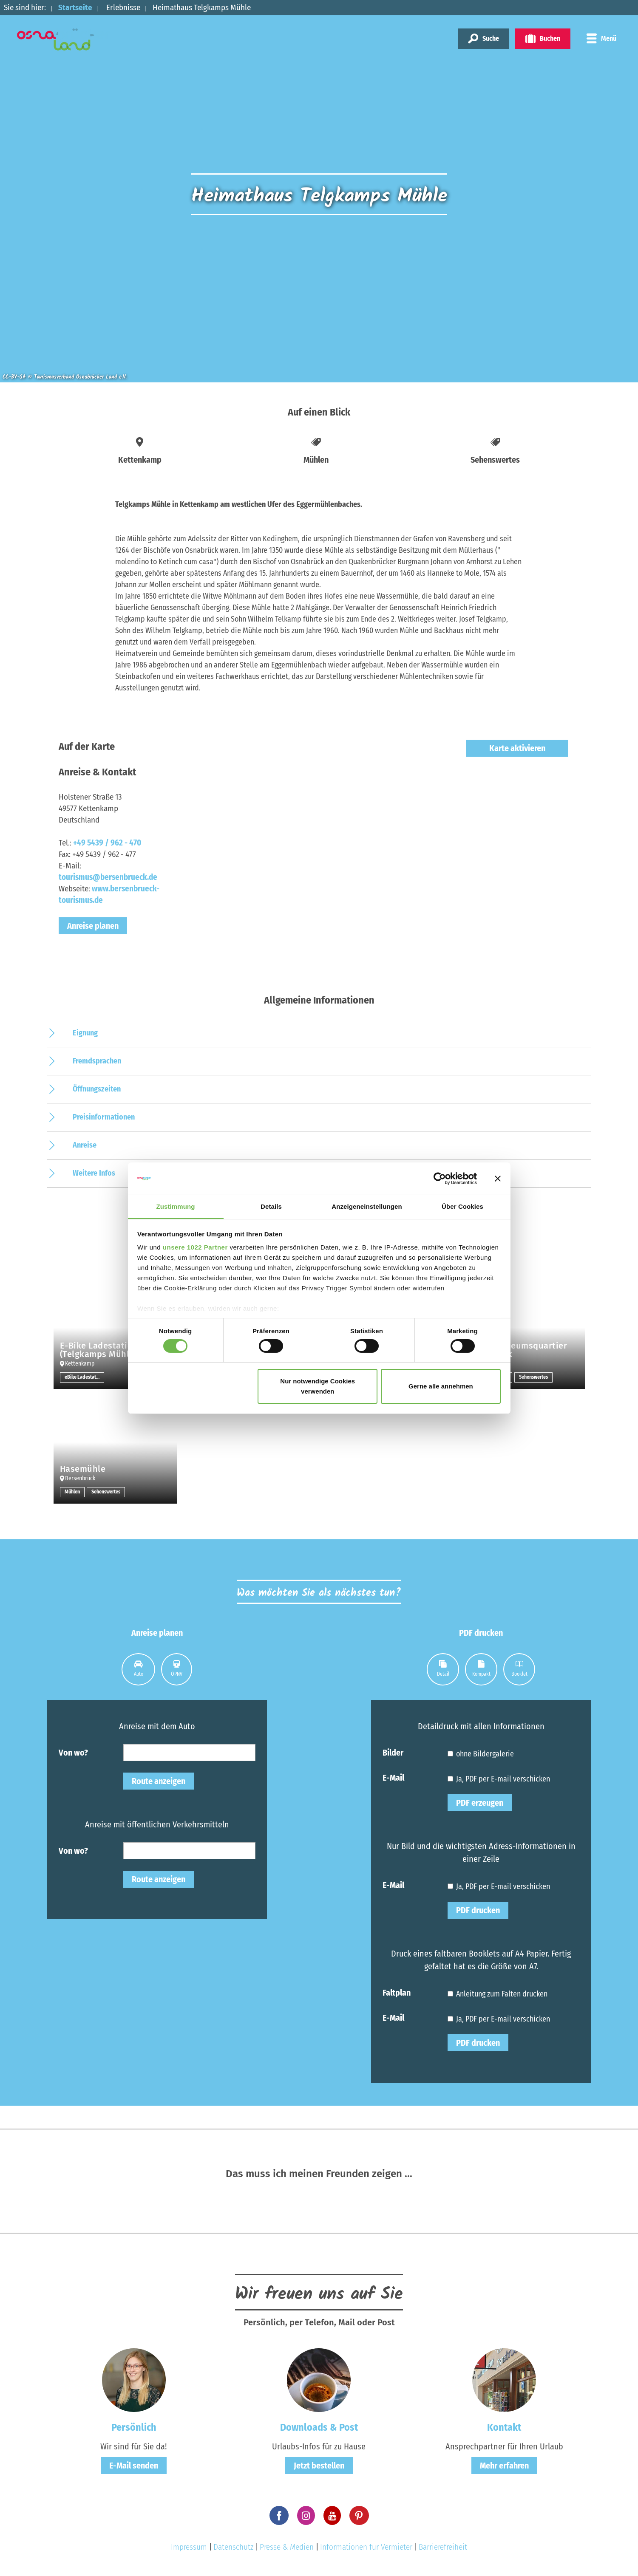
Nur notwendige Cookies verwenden (317, 1386)
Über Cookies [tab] (462, 1206)
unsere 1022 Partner (195, 1247)
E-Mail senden (133, 2465)
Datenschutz (233, 2547)
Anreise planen (93, 926)
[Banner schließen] (498, 1178)
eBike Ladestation (84, 1377)
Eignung (85, 1033)
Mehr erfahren (504, 2465)
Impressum (189, 2547)
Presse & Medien (287, 2547)
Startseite (75, 7)
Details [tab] (271, 1206)
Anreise (84, 1145)
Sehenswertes (533, 1377)
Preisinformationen (104, 1117)
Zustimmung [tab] (175, 1206)
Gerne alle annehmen (440, 1386)
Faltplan (397, 1992)
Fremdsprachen (97, 1061)
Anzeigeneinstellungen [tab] (367, 1206)
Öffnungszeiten (97, 1089)
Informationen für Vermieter (366, 2547)
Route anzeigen (158, 1781)
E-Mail (393, 1777)
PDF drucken (478, 1910)
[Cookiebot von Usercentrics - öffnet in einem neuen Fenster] (440, 1178)
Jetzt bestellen (319, 2465)
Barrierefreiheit (443, 2547)
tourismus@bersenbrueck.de (108, 877)
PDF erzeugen (479, 1803)
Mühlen (72, 1492)
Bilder (393, 1752)
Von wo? (73, 1752)
